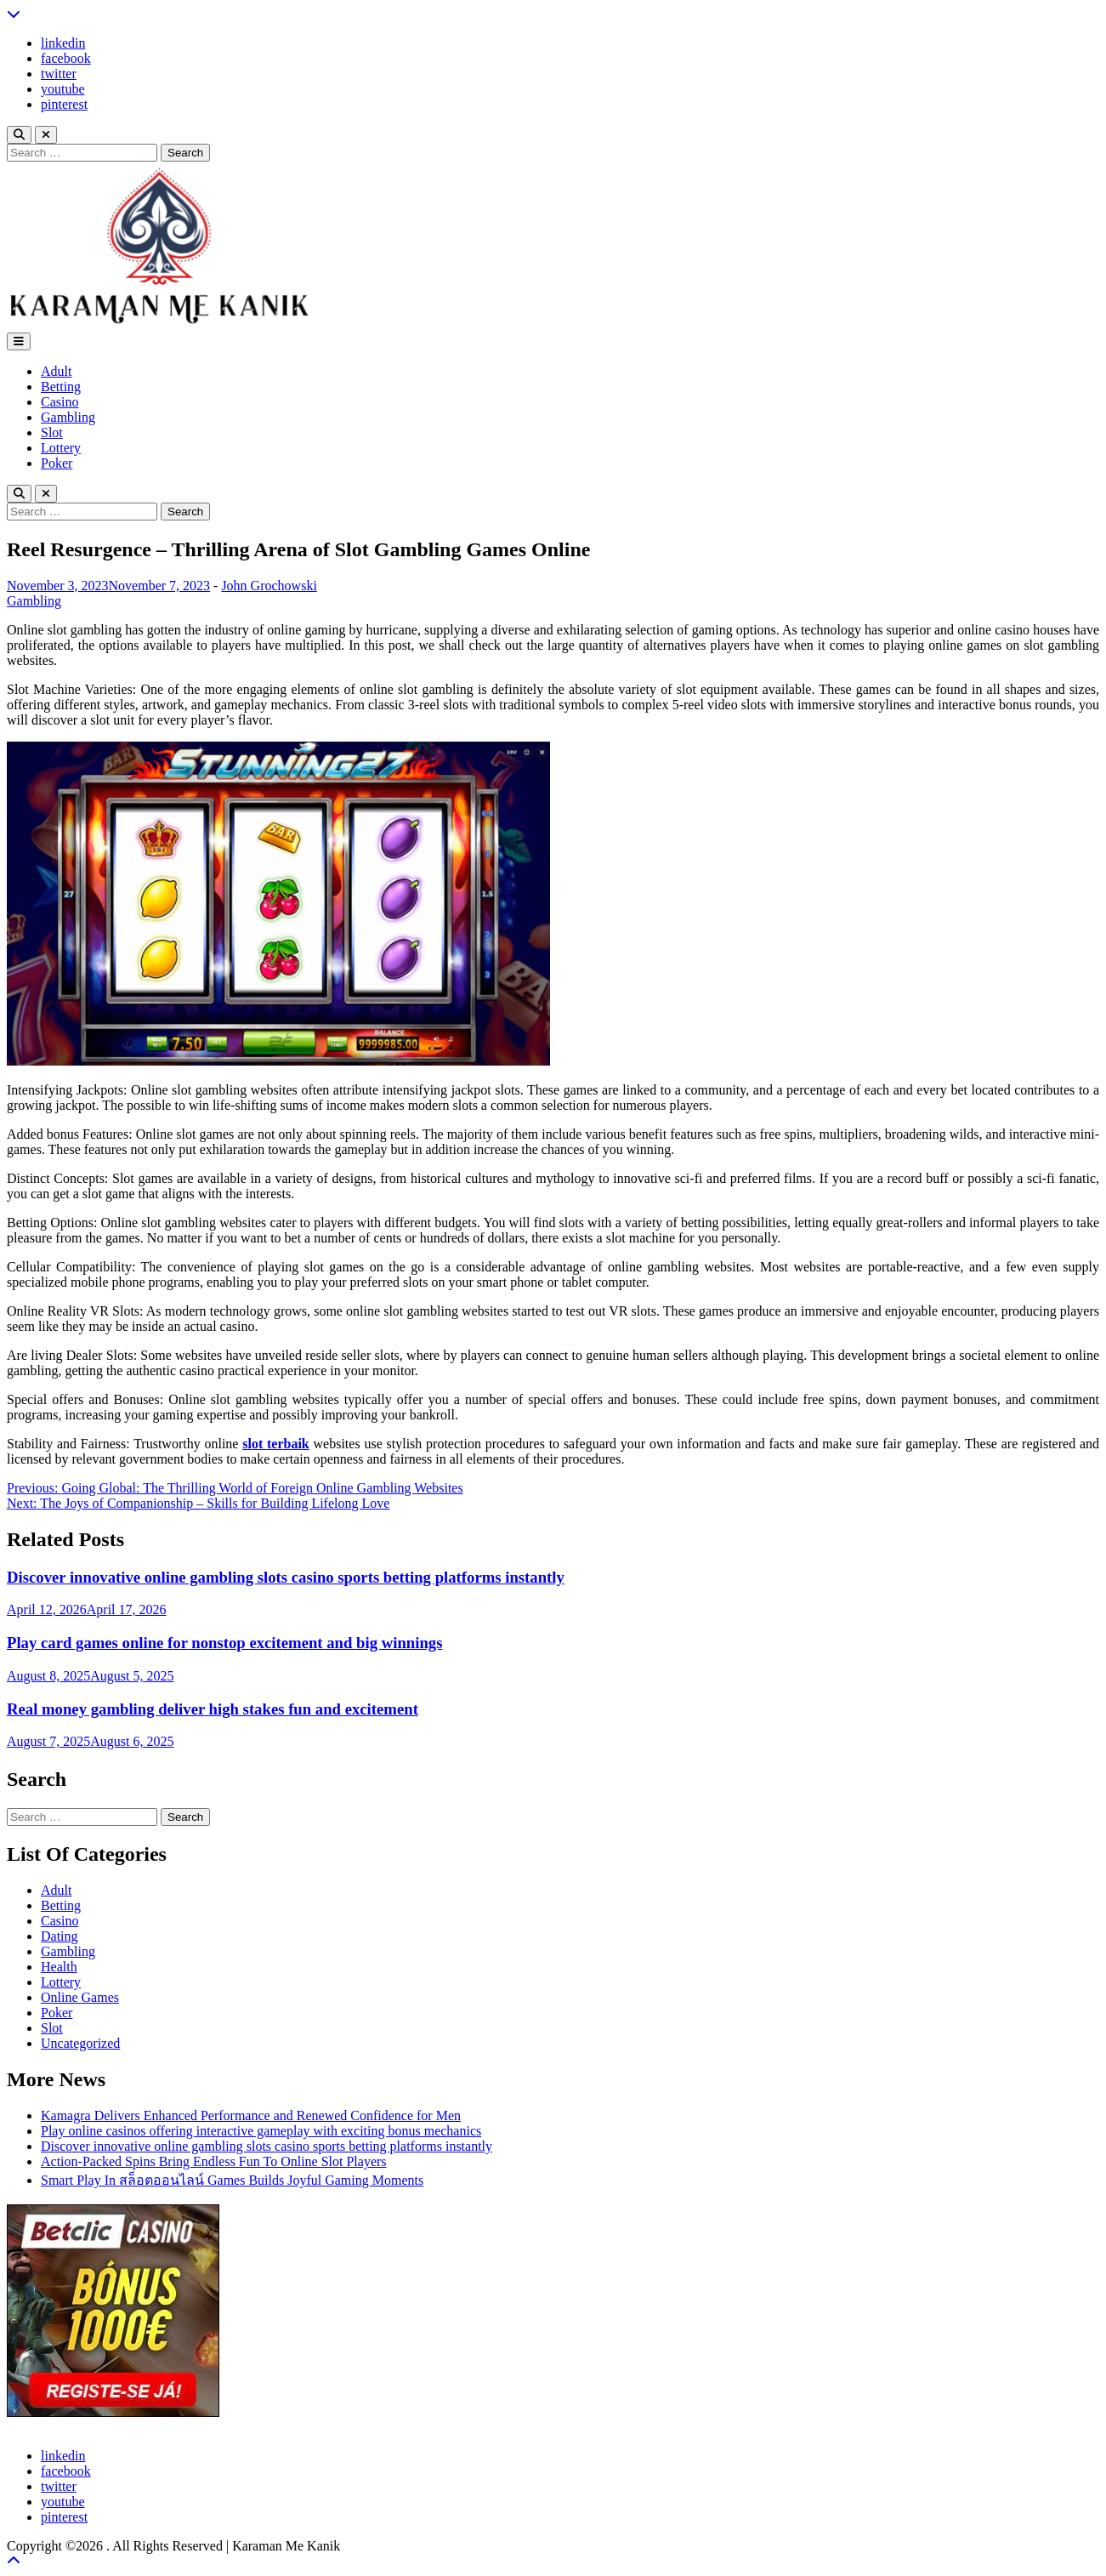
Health (59, 1966)
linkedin (63, 43)
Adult (56, 371)
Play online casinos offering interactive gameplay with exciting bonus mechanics (261, 2131)
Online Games (80, 1997)
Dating (59, 1936)
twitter (59, 73)
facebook (66, 58)
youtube (63, 89)
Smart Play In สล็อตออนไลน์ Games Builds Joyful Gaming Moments (232, 2180)
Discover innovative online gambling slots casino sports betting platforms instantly (285, 1577)
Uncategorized (80, 2043)
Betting (61, 386)
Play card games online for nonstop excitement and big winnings (224, 1643)
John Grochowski (268, 585)
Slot (52, 432)
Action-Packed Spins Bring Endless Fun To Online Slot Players (214, 2161)
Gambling (68, 417)
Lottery (61, 448)
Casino (59, 402)
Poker (56, 463)
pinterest (64, 104)
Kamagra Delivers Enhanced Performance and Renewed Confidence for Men (251, 2115)
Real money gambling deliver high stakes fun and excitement (212, 1709)
